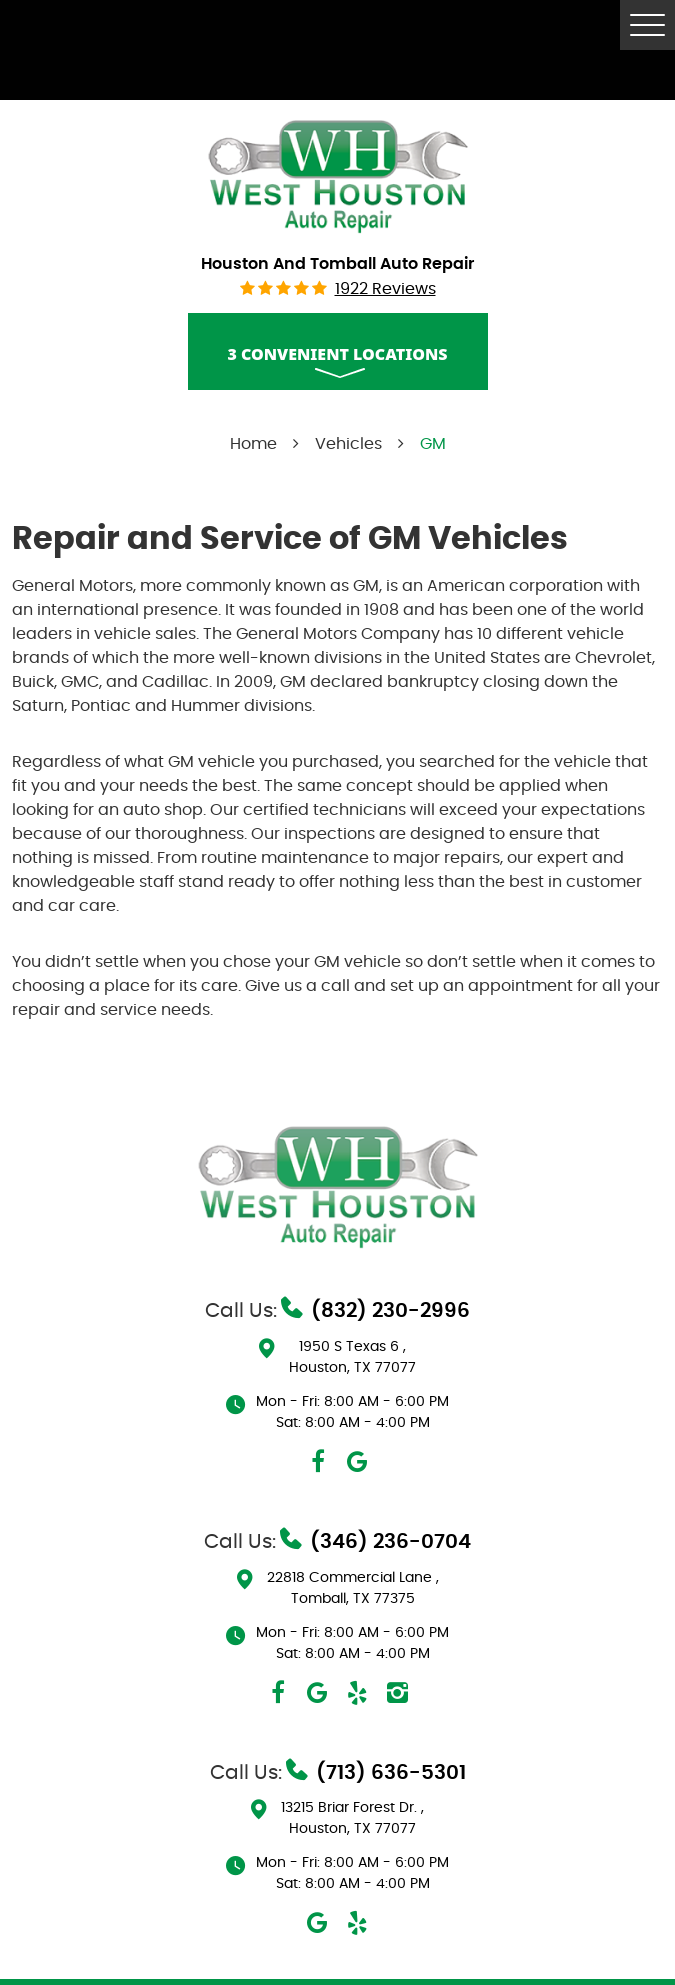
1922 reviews (385, 289)
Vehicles (348, 444)
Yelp (358, 1693)
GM (433, 444)
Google (358, 1462)
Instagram (398, 1693)
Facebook (318, 1462)
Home (253, 444)
